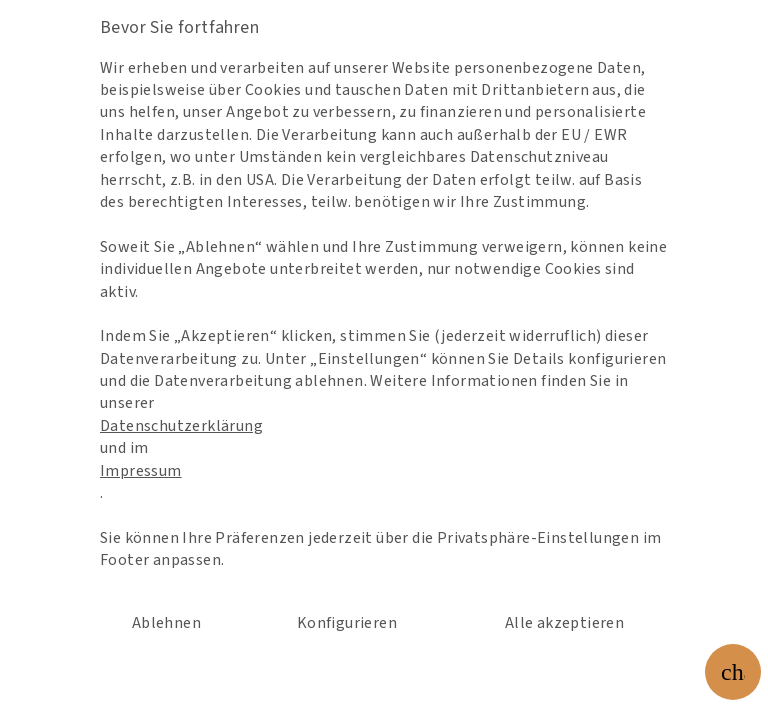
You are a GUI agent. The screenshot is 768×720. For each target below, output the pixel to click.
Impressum (173, 455)
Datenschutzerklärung (208, 417)
